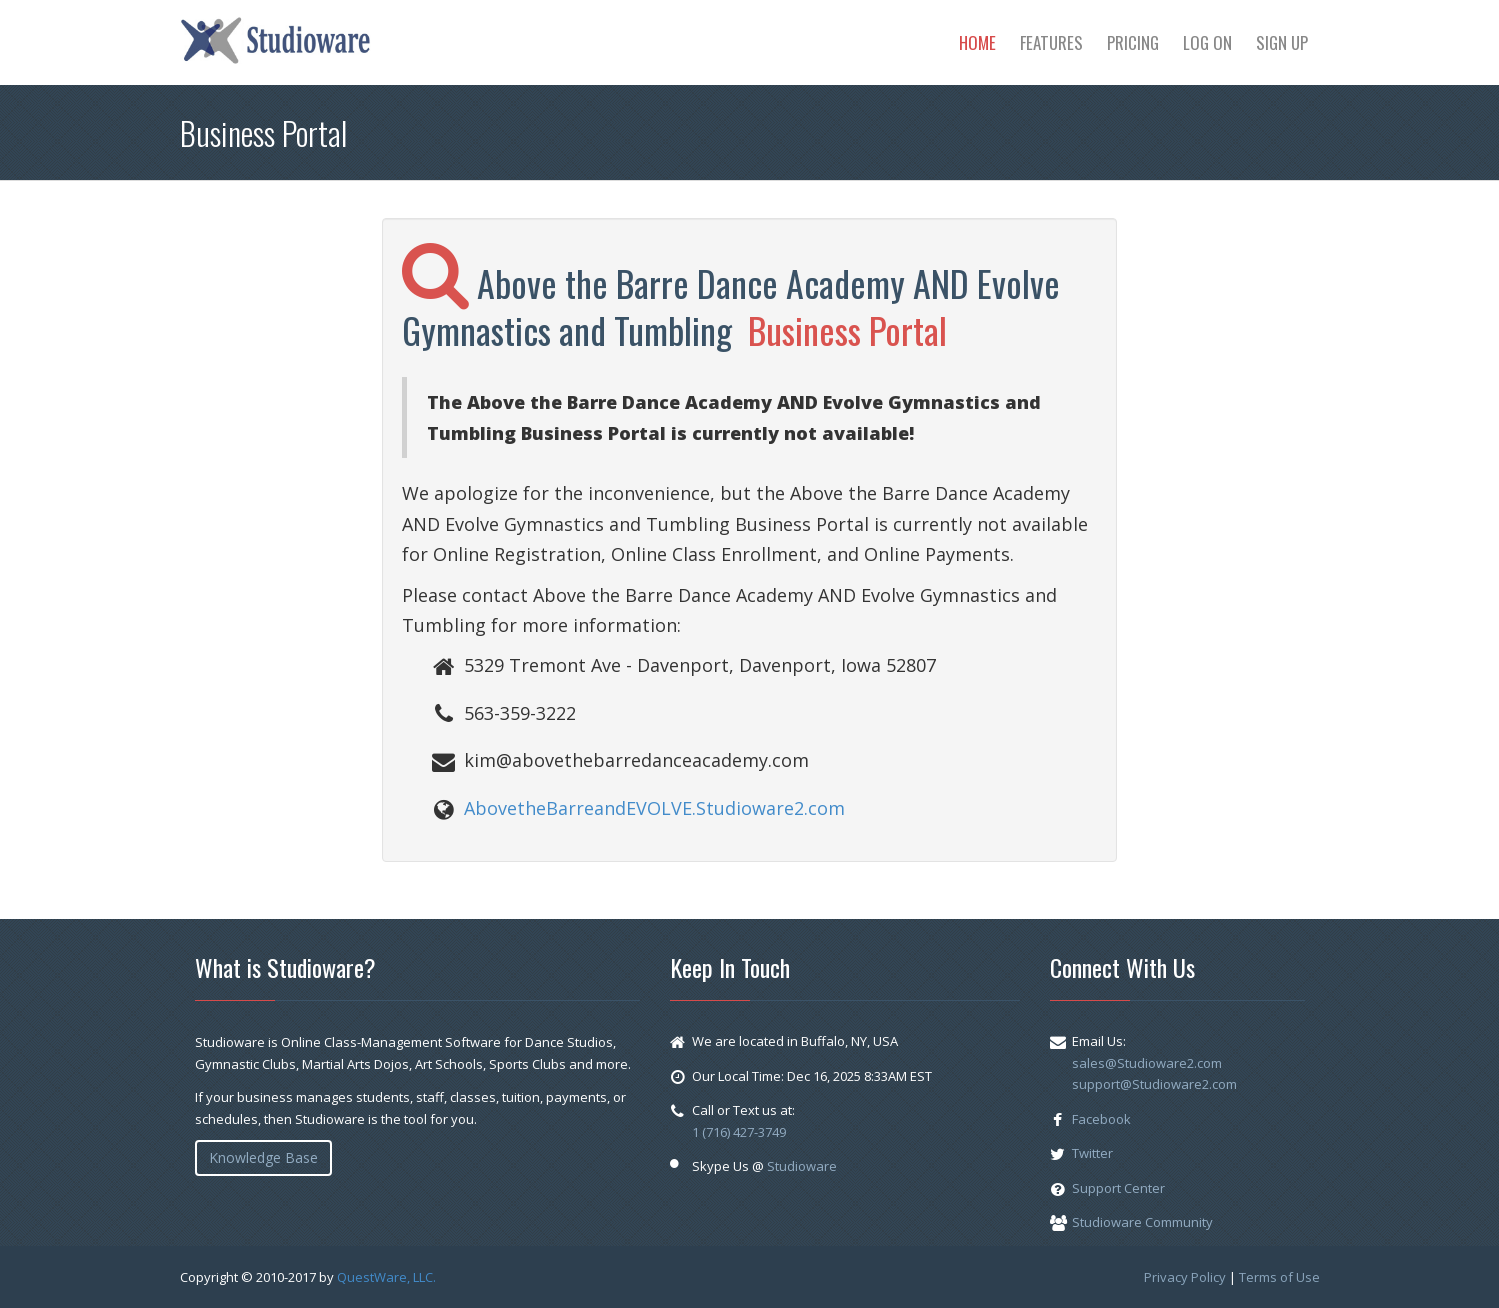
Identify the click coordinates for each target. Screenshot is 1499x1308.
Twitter (1092, 1153)
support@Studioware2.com (1154, 1084)
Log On (1207, 42)
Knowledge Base (263, 1157)
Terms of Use (1279, 1277)
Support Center (1118, 1188)
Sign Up (1282, 42)
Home (977, 42)
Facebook (1101, 1119)
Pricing (1133, 42)
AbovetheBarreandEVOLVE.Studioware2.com (654, 808)
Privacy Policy (1185, 1277)
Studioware (802, 1166)
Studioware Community (1142, 1222)
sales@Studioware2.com (1147, 1063)
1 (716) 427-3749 (739, 1132)
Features (1051, 42)
